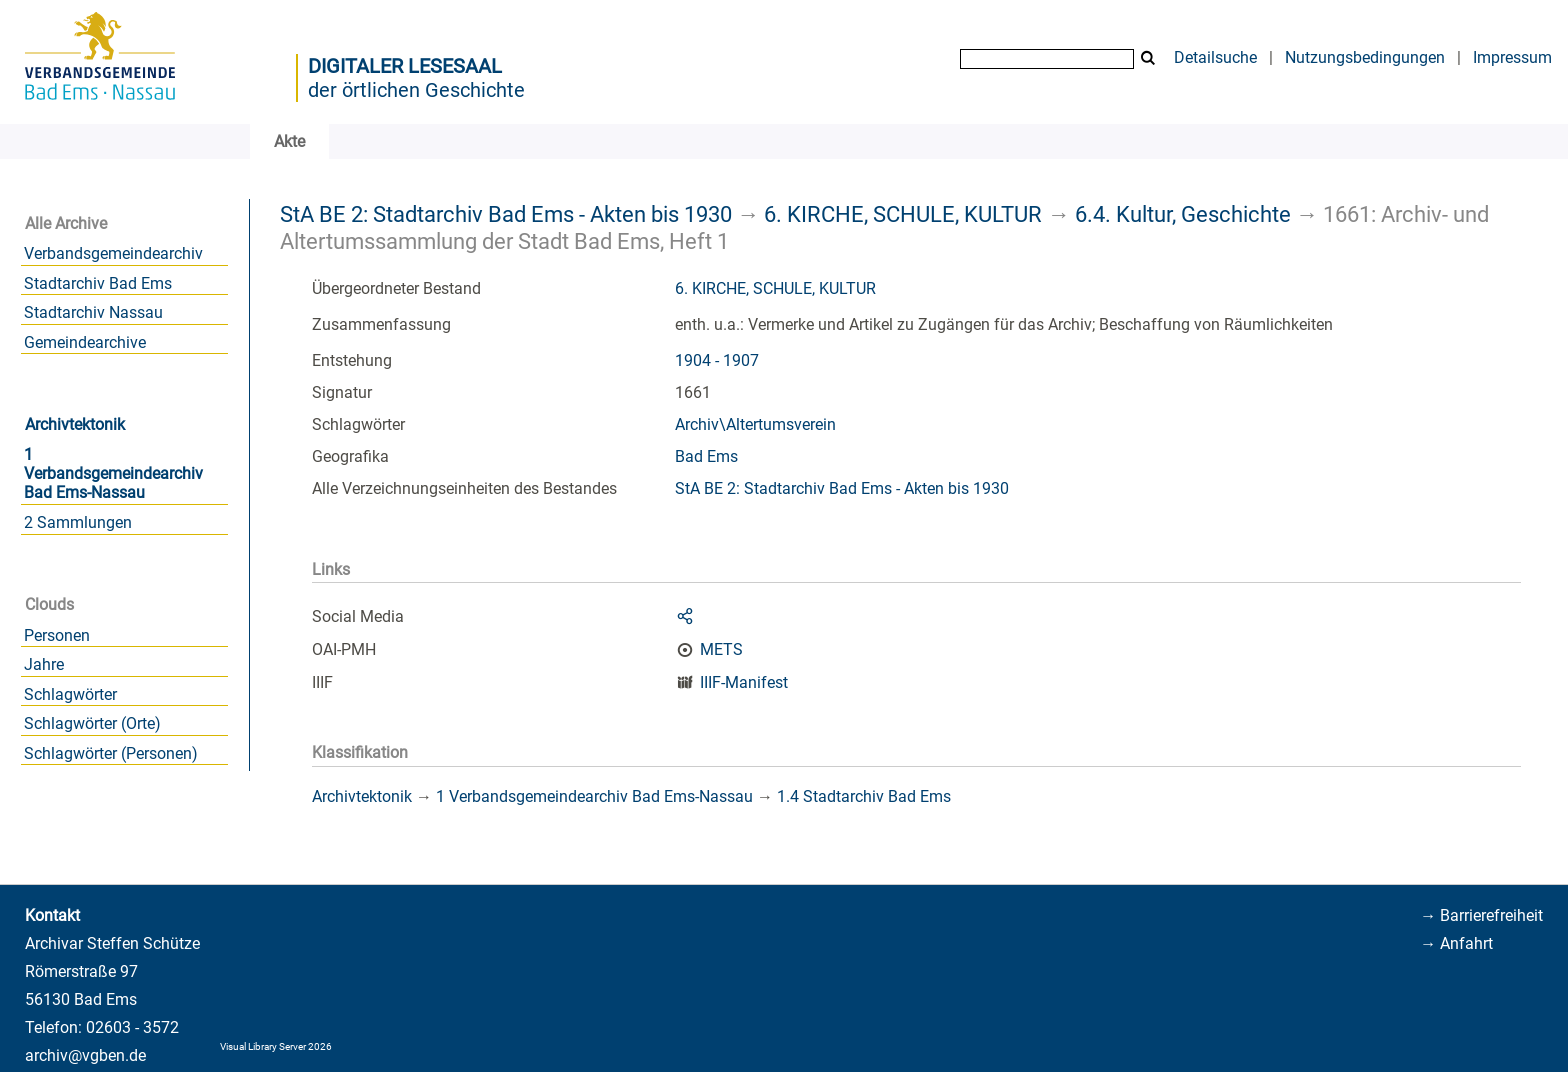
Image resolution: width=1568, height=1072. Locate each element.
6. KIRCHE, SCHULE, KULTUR (903, 214)
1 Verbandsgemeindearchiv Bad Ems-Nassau (113, 473)
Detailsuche (1215, 57)
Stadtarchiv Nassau (93, 312)
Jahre (44, 664)
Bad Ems (706, 456)
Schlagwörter (70, 694)
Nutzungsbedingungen (1365, 57)
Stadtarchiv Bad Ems (98, 283)
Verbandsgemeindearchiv (113, 253)
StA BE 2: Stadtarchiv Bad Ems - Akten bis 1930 (506, 214)
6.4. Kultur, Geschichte (1183, 214)
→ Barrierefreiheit (1481, 915)
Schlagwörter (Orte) (92, 723)
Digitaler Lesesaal (405, 66)
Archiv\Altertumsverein (755, 424)
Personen (57, 635)
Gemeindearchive (85, 342)
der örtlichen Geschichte (416, 90)
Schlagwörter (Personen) (111, 753)
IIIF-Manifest (744, 682)
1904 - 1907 (717, 360)
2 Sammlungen (78, 522)
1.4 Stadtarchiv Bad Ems (864, 796)
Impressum (1512, 57)
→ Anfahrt (1456, 943)
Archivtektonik (75, 424)
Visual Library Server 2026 (276, 1046)
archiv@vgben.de (85, 1055)
